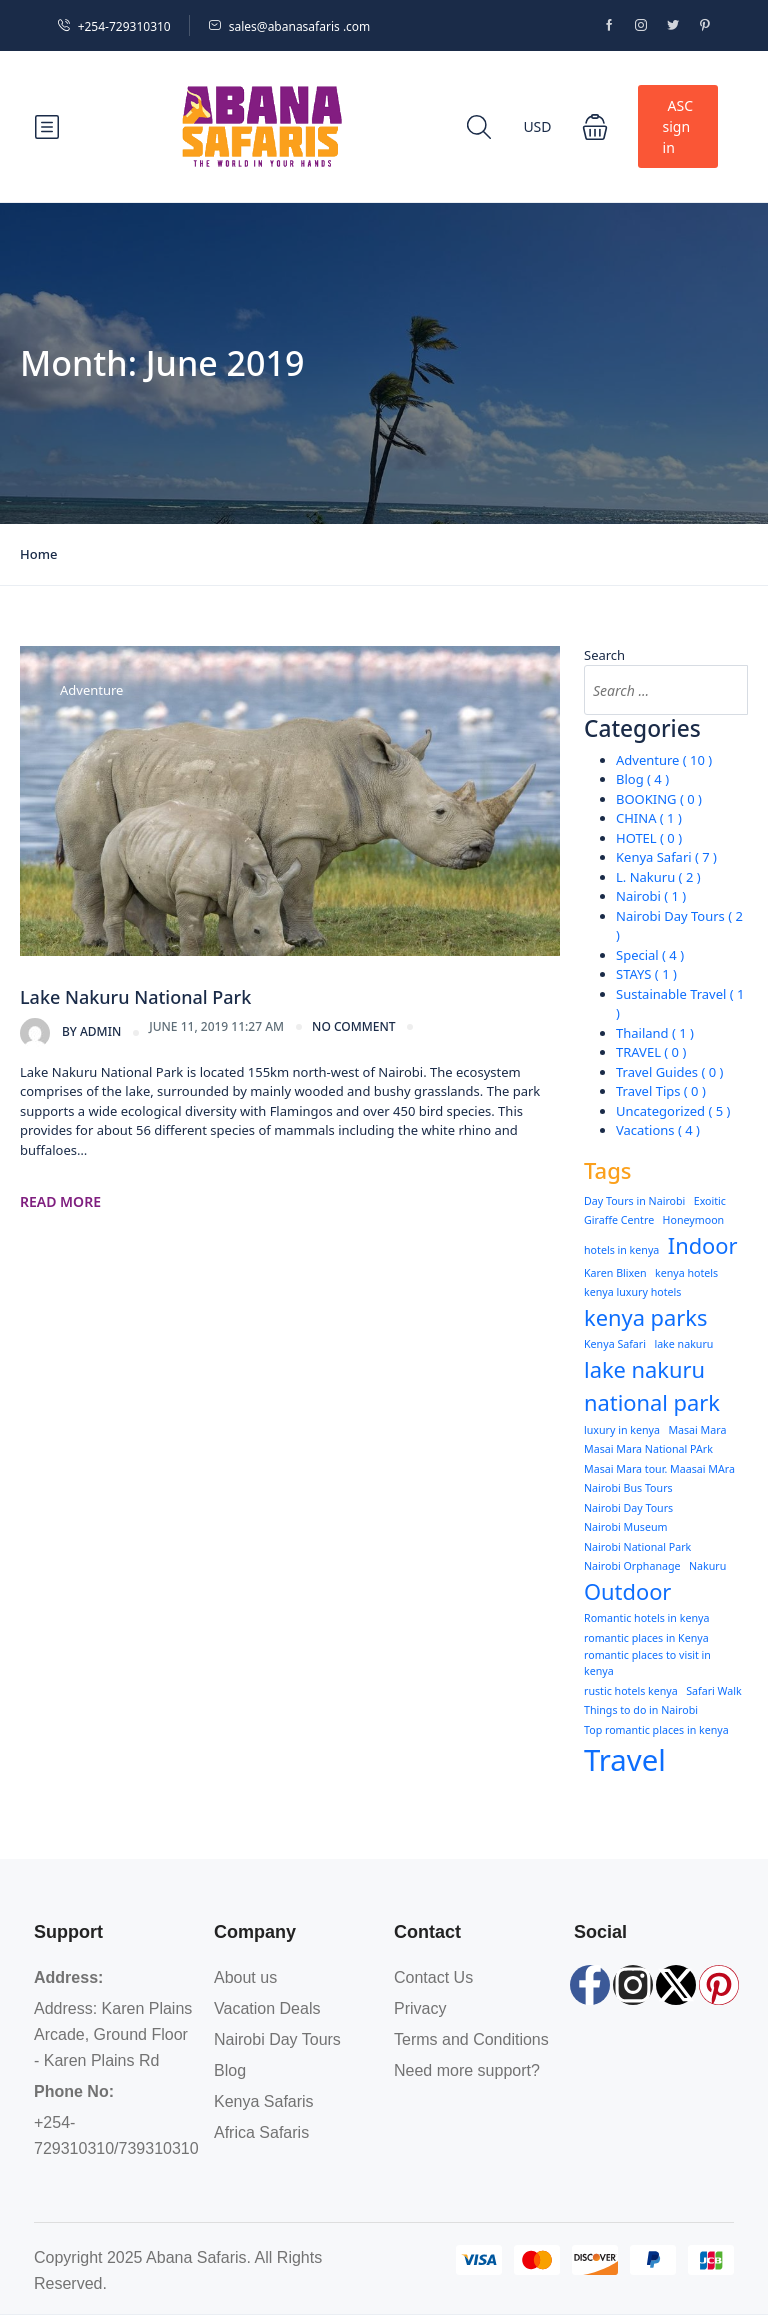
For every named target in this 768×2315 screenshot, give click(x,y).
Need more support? (467, 2070)
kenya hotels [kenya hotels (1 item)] (686, 1273)
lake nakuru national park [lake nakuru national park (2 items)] (652, 1386)
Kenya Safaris (264, 2101)
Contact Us (433, 1977)
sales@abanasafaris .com (289, 26)
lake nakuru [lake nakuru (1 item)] (683, 1344)
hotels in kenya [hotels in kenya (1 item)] (621, 1250)
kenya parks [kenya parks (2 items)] (645, 1317)
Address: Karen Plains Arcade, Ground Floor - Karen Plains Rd (113, 2034)
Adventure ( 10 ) (664, 760)
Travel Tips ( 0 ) (661, 1091)
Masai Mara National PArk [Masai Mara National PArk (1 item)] (648, 1449)
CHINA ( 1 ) (649, 818)
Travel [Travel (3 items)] (625, 1760)
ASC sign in (678, 126)
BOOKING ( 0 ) (659, 799)
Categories (642, 728)
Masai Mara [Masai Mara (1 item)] (697, 1430)
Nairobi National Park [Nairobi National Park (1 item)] (637, 1547)
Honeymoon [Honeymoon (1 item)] (694, 1220)
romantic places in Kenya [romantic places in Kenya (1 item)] (646, 1638)
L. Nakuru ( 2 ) (658, 877)
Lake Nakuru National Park (135, 997)
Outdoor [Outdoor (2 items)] (627, 1591)
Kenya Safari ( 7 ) (666, 857)
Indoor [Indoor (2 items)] (703, 1245)
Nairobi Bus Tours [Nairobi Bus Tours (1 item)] (628, 1488)
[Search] (723, 690)
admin (70, 1033)
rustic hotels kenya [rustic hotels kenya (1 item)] (631, 1691)
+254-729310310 (114, 26)
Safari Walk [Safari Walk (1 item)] (714, 1691)
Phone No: (74, 2091)
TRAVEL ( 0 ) (651, 1052)
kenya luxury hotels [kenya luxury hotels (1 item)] (632, 1292)
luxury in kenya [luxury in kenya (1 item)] (622, 1430)
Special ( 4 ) (650, 955)
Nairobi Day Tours (277, 2039)
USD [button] (537, 126)
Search (604, 655)
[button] (595, 127)
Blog (230, 2070)
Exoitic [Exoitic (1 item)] (710, 1201)
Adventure (91, 690)
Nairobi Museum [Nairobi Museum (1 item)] (625, 1527)
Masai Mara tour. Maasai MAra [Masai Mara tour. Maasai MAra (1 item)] (659, 1469)
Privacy (420, 2008)
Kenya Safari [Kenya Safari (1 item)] (615, 1344)
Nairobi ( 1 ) (651, 896)
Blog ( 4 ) (642, 779)
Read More (60, 1201)
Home (38, 554)
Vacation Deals (267, 2008)
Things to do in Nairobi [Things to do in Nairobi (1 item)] (641, 1710)
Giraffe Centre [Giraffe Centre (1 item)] (619, 1220)
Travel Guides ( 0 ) (669, 1072)
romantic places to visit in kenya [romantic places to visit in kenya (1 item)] (647, 1663)
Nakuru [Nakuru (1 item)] (707, 1566)
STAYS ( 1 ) (646, 974)
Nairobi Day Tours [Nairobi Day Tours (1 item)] (628, 1508)
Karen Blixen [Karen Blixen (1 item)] (615, 1273)
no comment (353, 1026)
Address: (68, 1977)
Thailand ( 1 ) (655, 1033)
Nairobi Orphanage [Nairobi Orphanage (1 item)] (632, 1566)
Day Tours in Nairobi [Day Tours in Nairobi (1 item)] (634, 1201)
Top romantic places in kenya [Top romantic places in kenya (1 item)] (656, 1730)
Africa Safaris (261, 2132)
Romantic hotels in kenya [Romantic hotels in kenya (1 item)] (646, 1618)
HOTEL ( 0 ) (649, 838)
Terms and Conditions (471, 2039)
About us (245, 1977)
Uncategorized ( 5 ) (673, 1111)
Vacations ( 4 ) (658, 1130)
